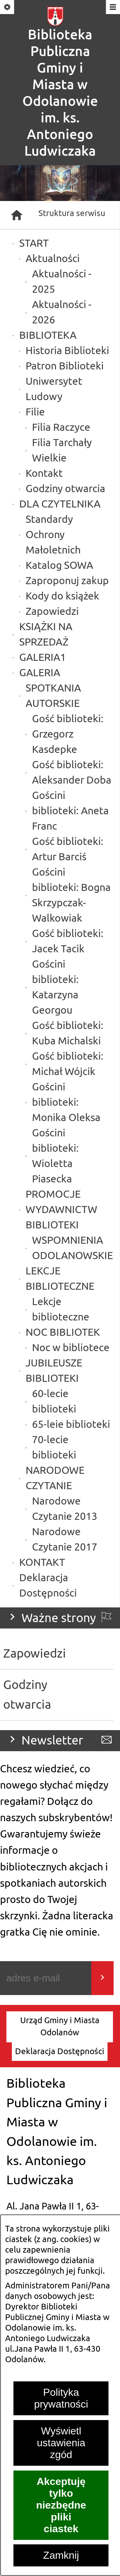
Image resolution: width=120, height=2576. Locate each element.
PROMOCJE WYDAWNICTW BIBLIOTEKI (61, 1210)
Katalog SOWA (59, 565)
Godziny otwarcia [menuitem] (27, 1694)
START (34, 243)
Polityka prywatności (61, 2398)
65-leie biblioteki (71, 1424)
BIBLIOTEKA (47, 335)
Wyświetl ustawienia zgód (61, 2442)
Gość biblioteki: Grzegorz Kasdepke (67, 734)
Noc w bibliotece (70, 1347)
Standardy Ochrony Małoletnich (53, 535)
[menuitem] (59, 2026)
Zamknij (61, 2555)
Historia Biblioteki (67, 350)
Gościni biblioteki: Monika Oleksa (66, 1102)
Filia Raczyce (61, 427)
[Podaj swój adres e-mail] (45, 1978)
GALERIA (39, 672)
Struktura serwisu (71, 213)
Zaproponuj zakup (67, 580)
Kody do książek (62, 596)
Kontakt (44, 473)
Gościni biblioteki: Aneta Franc (70, 811)
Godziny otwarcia (65, 488)
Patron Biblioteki (65, 366)
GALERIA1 (42, 657)
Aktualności (53, 258)
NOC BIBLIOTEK (63, 1332)
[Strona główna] (16, 215)
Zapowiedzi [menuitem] (34, 1653)
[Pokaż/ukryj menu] (112, 7)
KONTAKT (42, 1562)
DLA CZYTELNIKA (59, 504)
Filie (35, 412)
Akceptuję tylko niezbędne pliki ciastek (61, 2505)
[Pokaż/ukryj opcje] (7, 7)
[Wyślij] (102, 1978)
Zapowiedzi (52, 611)
